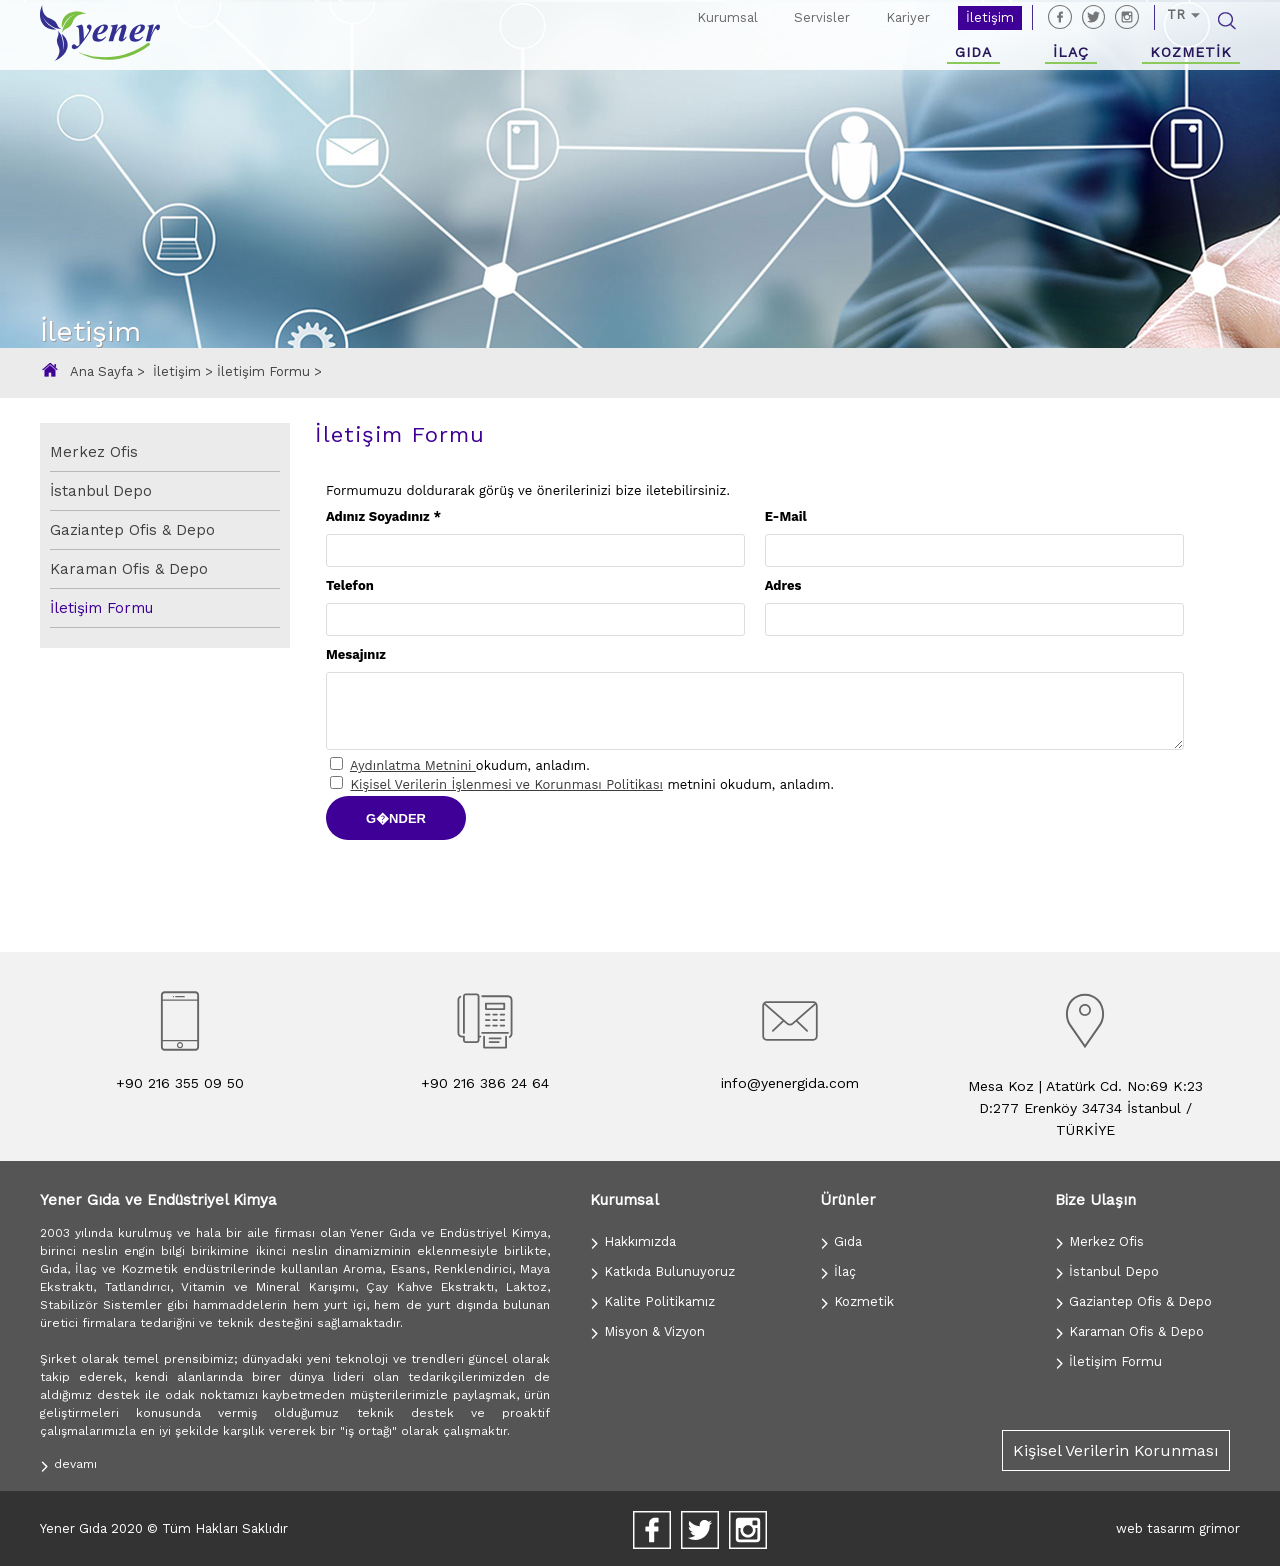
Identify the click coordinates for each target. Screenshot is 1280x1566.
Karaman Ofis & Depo (129, 569)
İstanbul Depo (101, 491)
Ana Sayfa (103, 371)
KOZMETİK (1191, 52)
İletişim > (185, 371)
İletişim (990, 17)
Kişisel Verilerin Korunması (1116, 1450)
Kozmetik (857, 1301)
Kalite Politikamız (652, 1301)
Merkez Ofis (94, 452)
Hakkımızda (633, 1241)
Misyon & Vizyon (647, 1331)
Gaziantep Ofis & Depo (132, 530)
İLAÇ (1071, 52)
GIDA (973, 52)
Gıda (841, 1241)
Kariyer (908, 17)
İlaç (838, 1271)
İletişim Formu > (269, 371)
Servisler (822, 17)
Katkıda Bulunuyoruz (662, 1271)
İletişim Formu (101, 608)
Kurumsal (727, 17)
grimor (1219, 1528)
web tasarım (1155, 1528)
